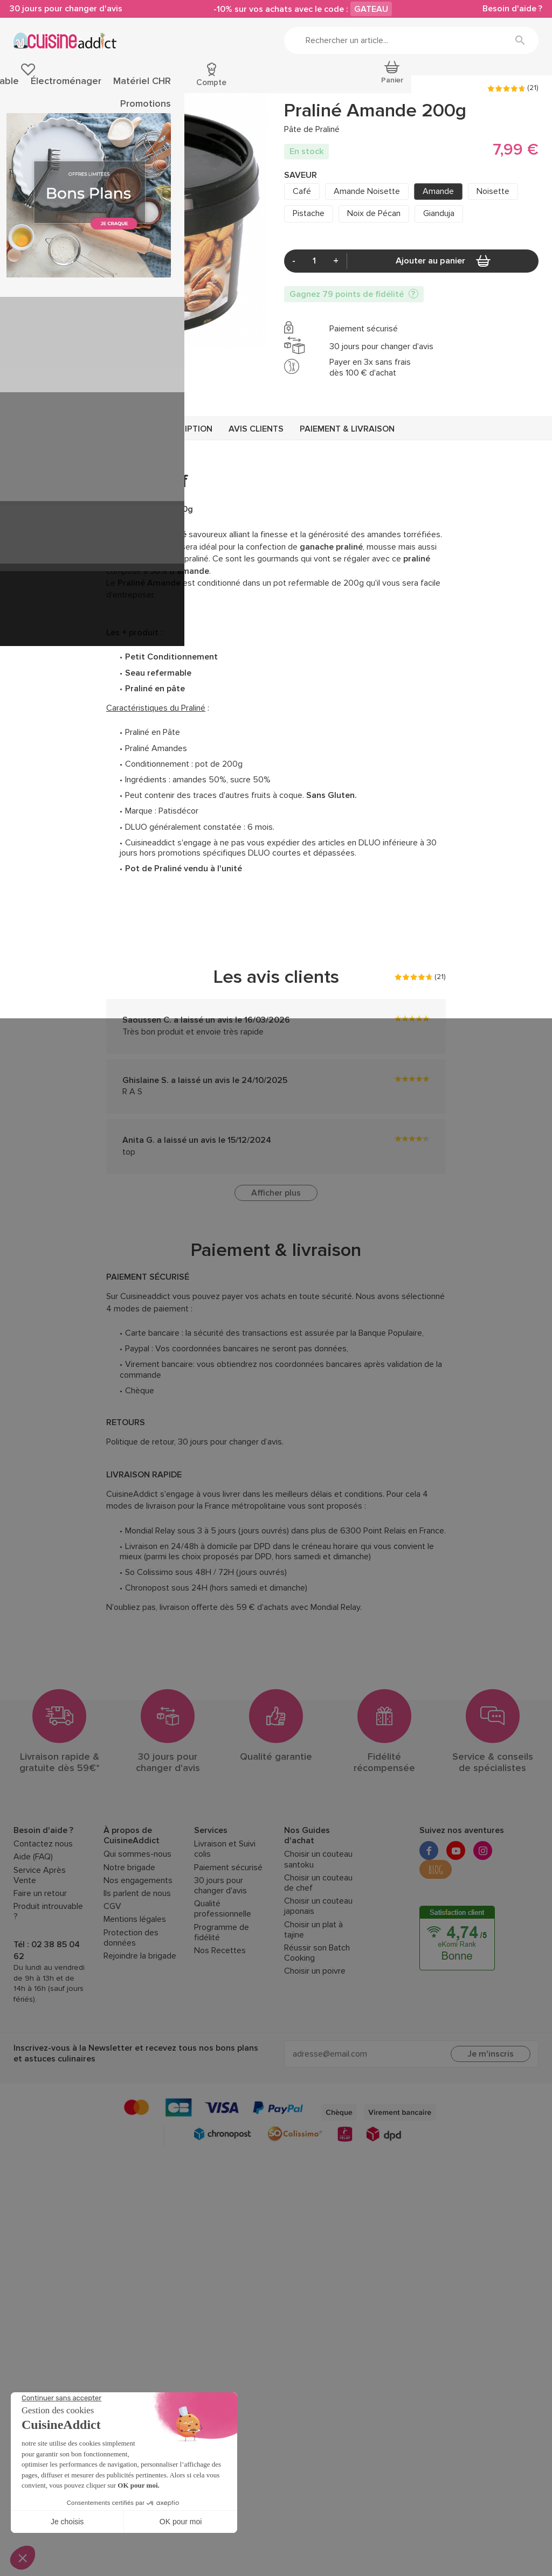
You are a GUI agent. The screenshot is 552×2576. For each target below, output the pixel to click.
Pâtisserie (30, 85)
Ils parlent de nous (137, 1965)
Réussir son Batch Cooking (317, 2025)
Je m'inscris (490, 2125)
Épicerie (69, 85)
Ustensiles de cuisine (126, 85)
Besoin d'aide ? (509, 10)
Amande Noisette (367, 259)
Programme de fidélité (221, 2004)
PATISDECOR (309, 156)
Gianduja (438, 281)
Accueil (24, 125)
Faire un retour (40, 1965)
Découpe (221, 85)
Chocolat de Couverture (139, 125)
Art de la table (269, 85)
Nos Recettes (220, 2022)
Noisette (493, 259)
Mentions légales (135, 1992)
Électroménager (328, 85)
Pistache (309, 281)
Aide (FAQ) (33, 1929)
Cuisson (184, 85)
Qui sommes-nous (137, 1926)
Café (302, 259)
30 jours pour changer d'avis (69, 10)
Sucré (85, 125)
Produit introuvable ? (48, 1983)
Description (184, 500)
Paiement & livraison (347, 500)
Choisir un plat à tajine (313, 2001)
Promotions (518, 85)
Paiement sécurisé (228, 1939)
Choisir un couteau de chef (318, 1955)
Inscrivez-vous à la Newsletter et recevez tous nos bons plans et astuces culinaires (135, 2125)
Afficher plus (276, 1264)
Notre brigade (129, 1939)
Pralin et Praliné (207, 125)
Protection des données (131, 2009)
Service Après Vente (39, 1947)
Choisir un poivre (315, 2043)
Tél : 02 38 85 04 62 (46, 2022)
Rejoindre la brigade (140, 2028)
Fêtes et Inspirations (453, 85)
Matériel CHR (386, 85)
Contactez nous (43, 1916)
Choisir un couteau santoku (318, 1931)
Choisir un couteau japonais (318, 1978)
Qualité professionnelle (222, 1980)
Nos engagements (138, 1952)
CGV (112, 1978)
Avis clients (256, 500)
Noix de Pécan (374, 281)
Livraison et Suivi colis (225, 1921)
